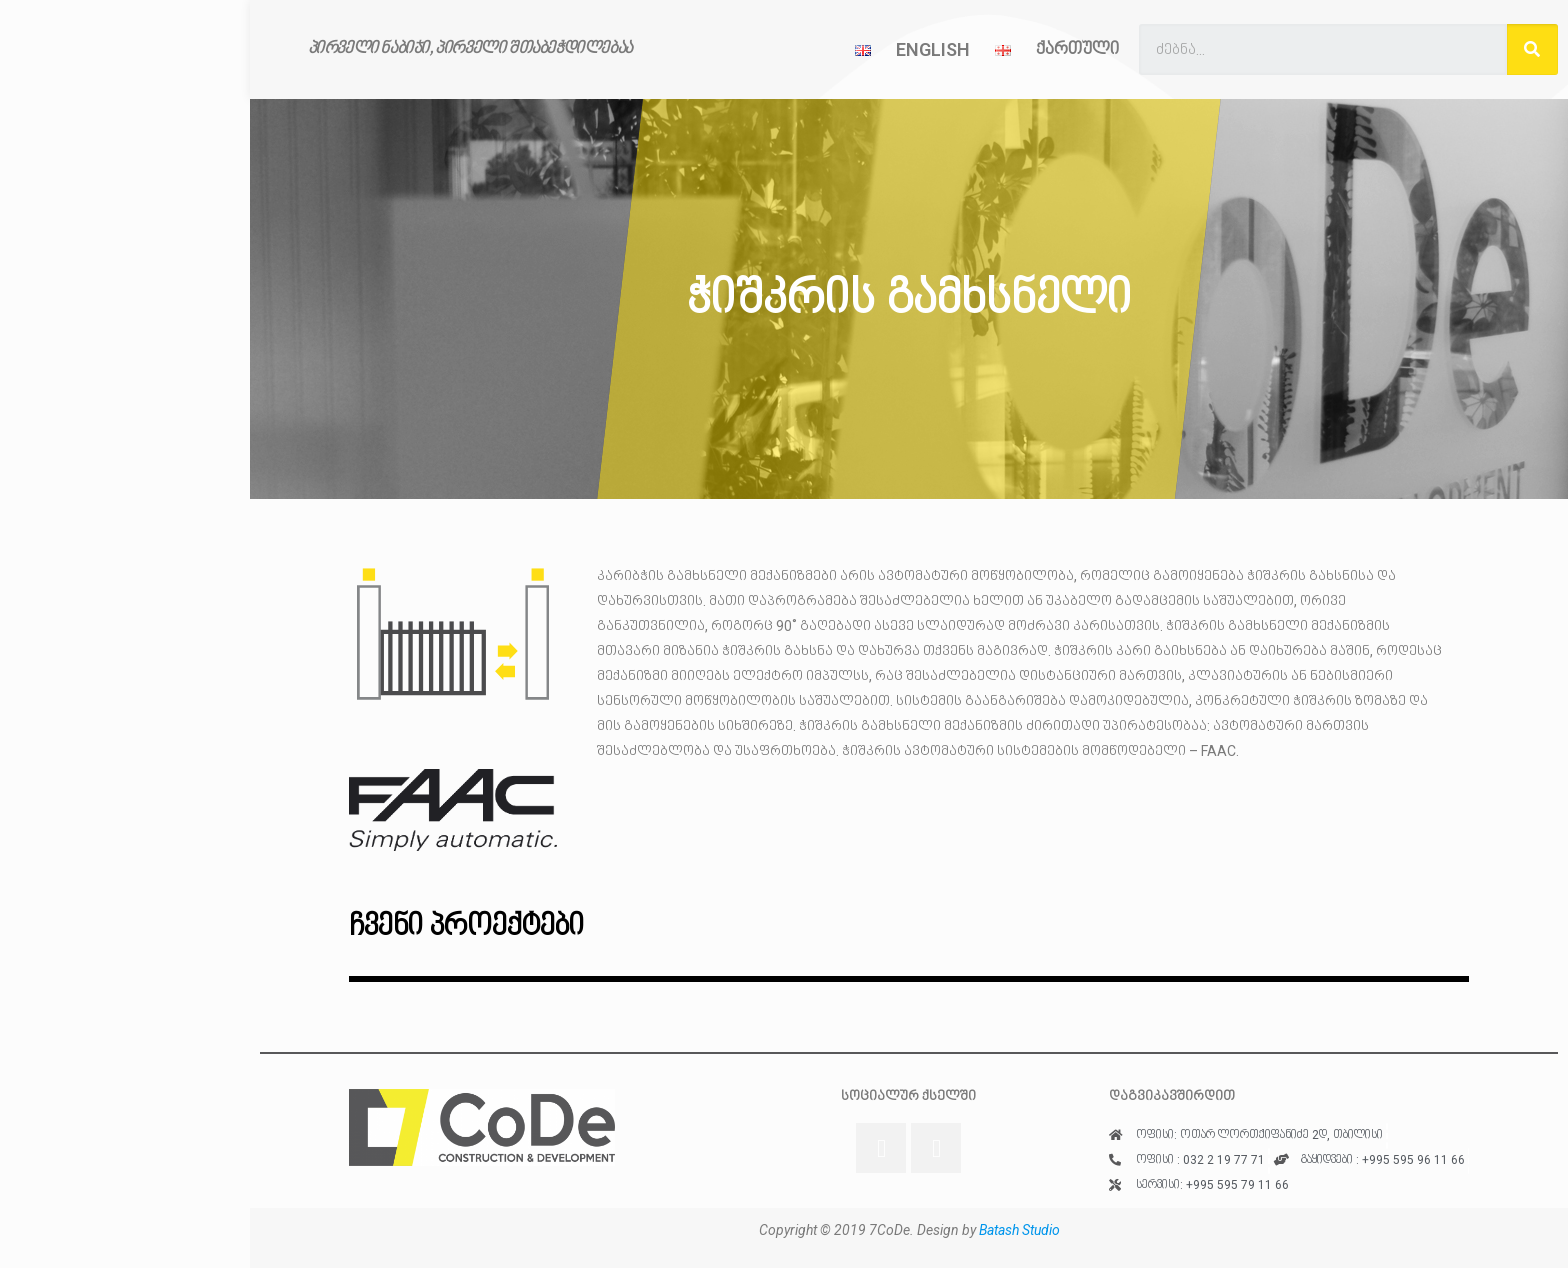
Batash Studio (1019, 1230)
